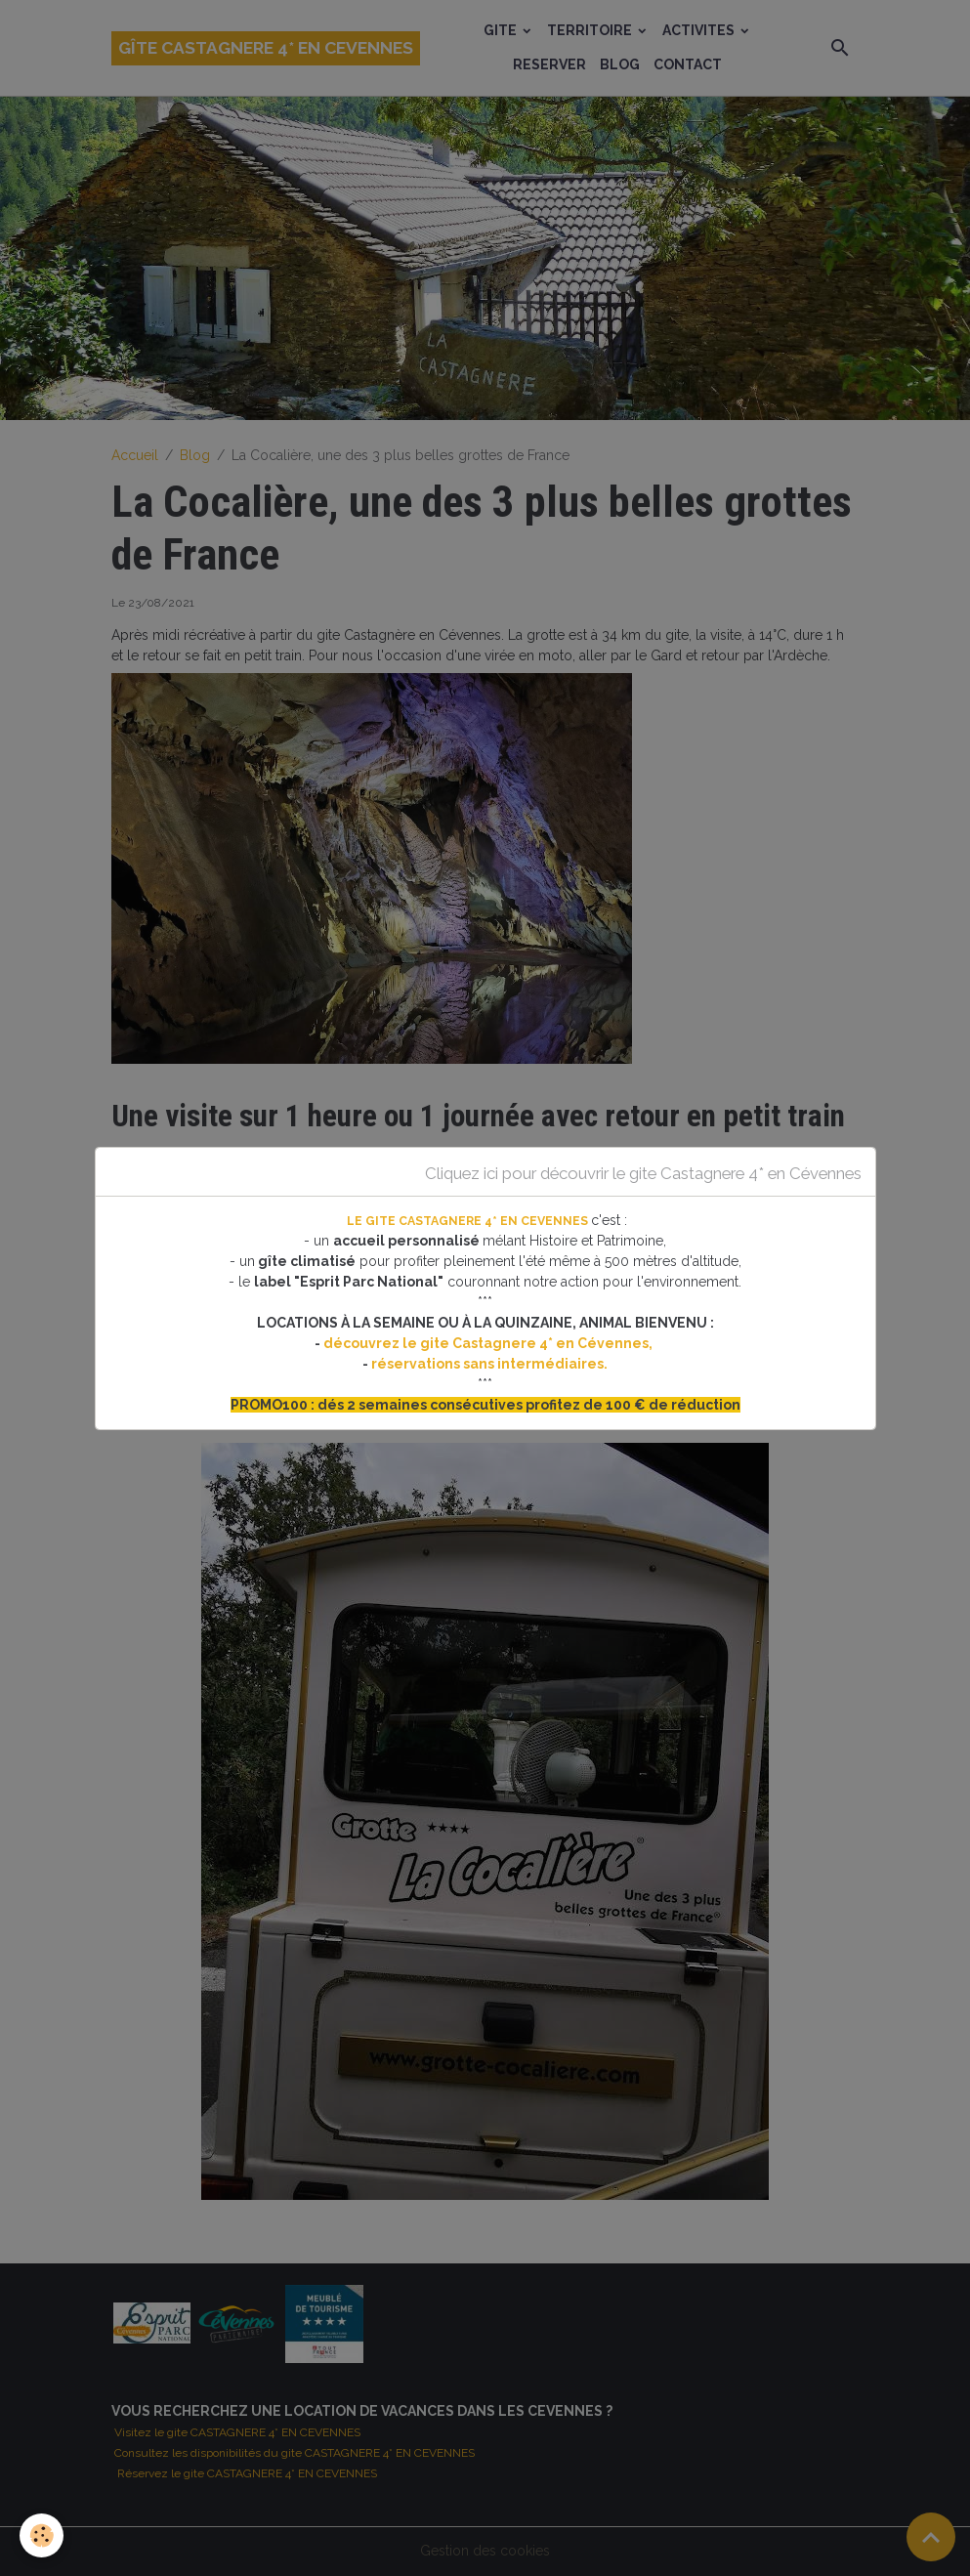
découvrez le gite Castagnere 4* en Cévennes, (489, 1343)
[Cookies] (41, 2535)
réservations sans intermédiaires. (489, 1364)
